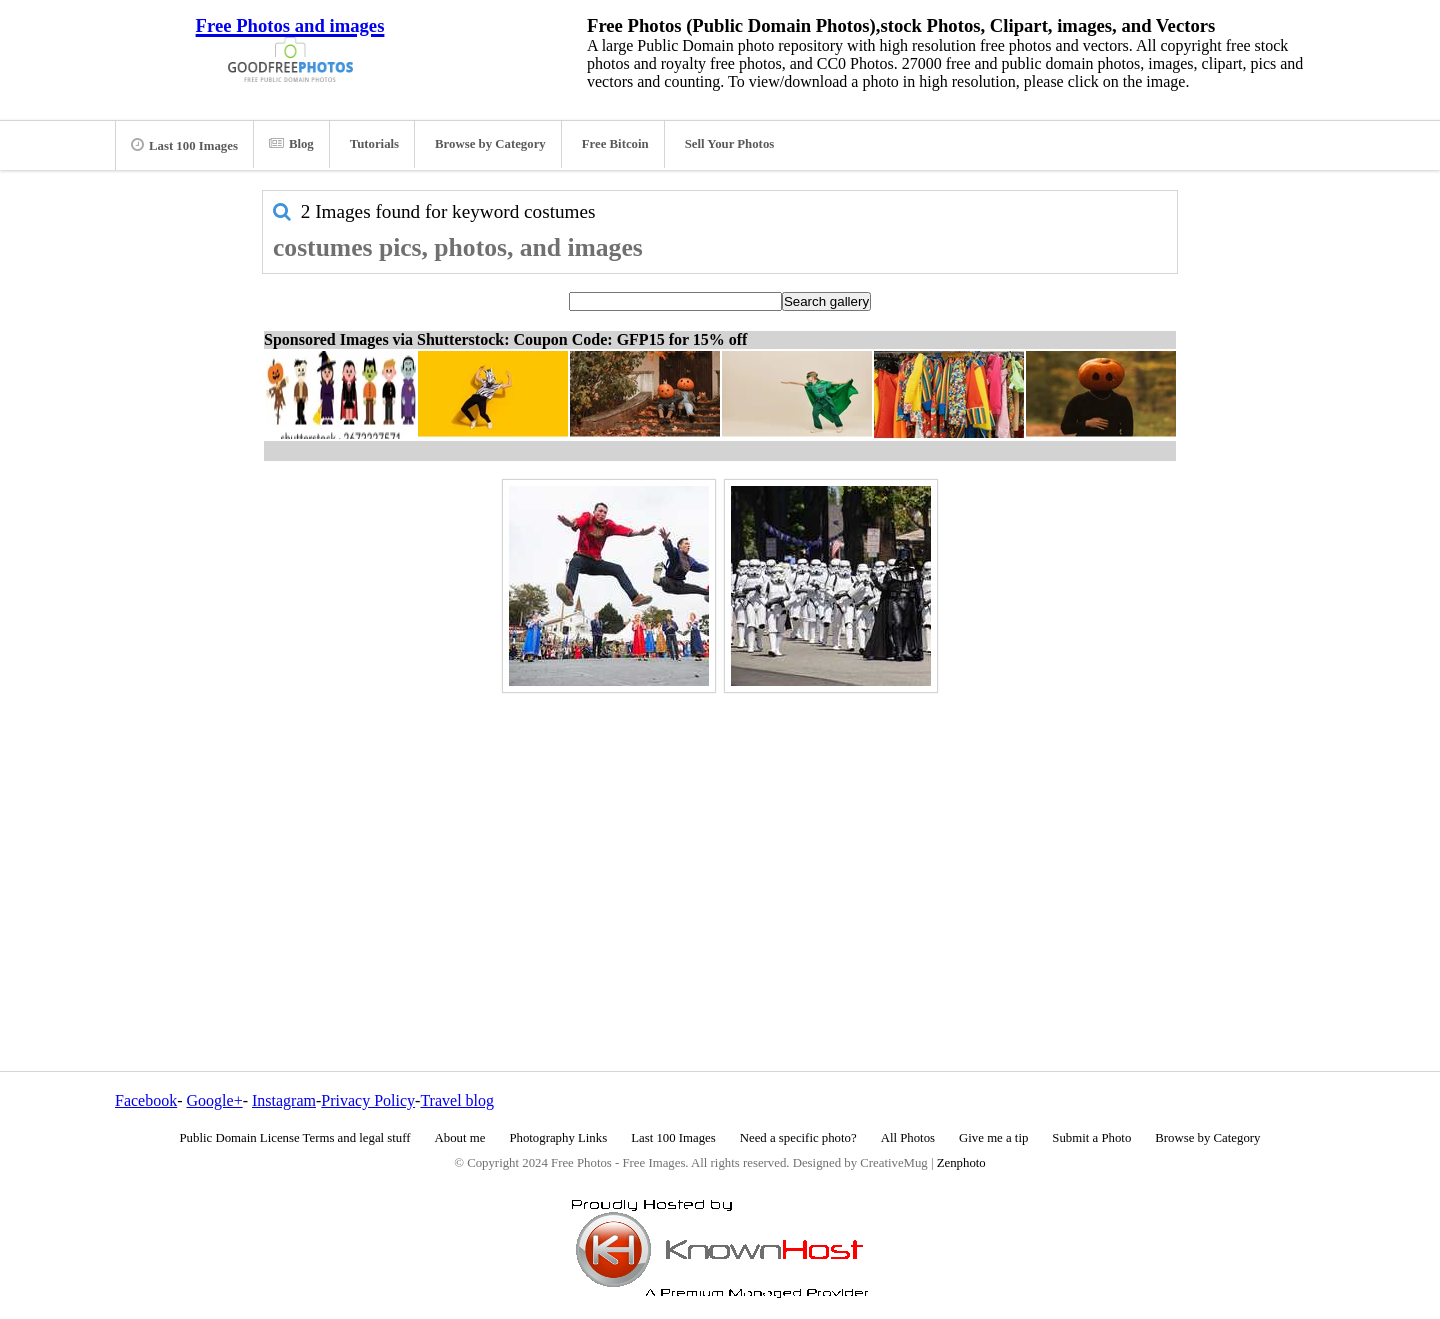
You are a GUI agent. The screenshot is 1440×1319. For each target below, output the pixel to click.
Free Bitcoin (615, 144)
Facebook (146, 1100)
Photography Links (558, 1138)
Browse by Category (490, 144)
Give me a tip (993, 1138)
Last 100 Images (184, 145)
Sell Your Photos (730, 144)
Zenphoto (961, 1163)
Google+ (215, 1100)
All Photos (908, 1138)
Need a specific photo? (798, 1138)
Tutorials (374, 144)
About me (460, 1138)
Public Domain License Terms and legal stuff (295, 1138)
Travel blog (457, 1100)
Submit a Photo (1091, 1138)
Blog (291, 144)
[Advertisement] (720, 839)
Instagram (284, 1100)
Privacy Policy (368, 1100)
